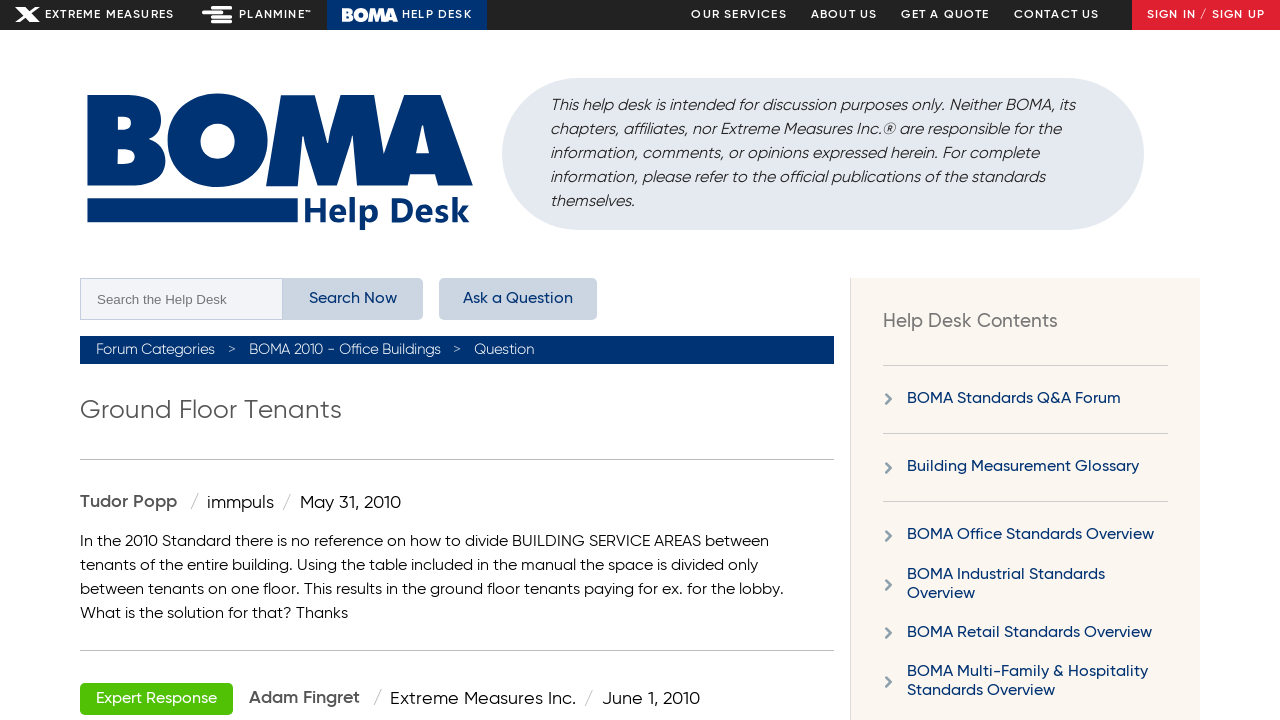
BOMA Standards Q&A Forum (1014, 399)
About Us (844, 15)
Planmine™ (275, 15)
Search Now (353, 299)
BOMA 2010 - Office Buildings (345, 350)
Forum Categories (155, 350)
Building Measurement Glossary (1023, 467)
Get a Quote (945, 15)
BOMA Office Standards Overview (1030, 535)
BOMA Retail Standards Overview (1029, 633)
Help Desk (437, 15)
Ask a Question (518, 299)
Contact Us (1057, 15)
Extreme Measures (109, 15)
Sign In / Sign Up (1206, 15)
